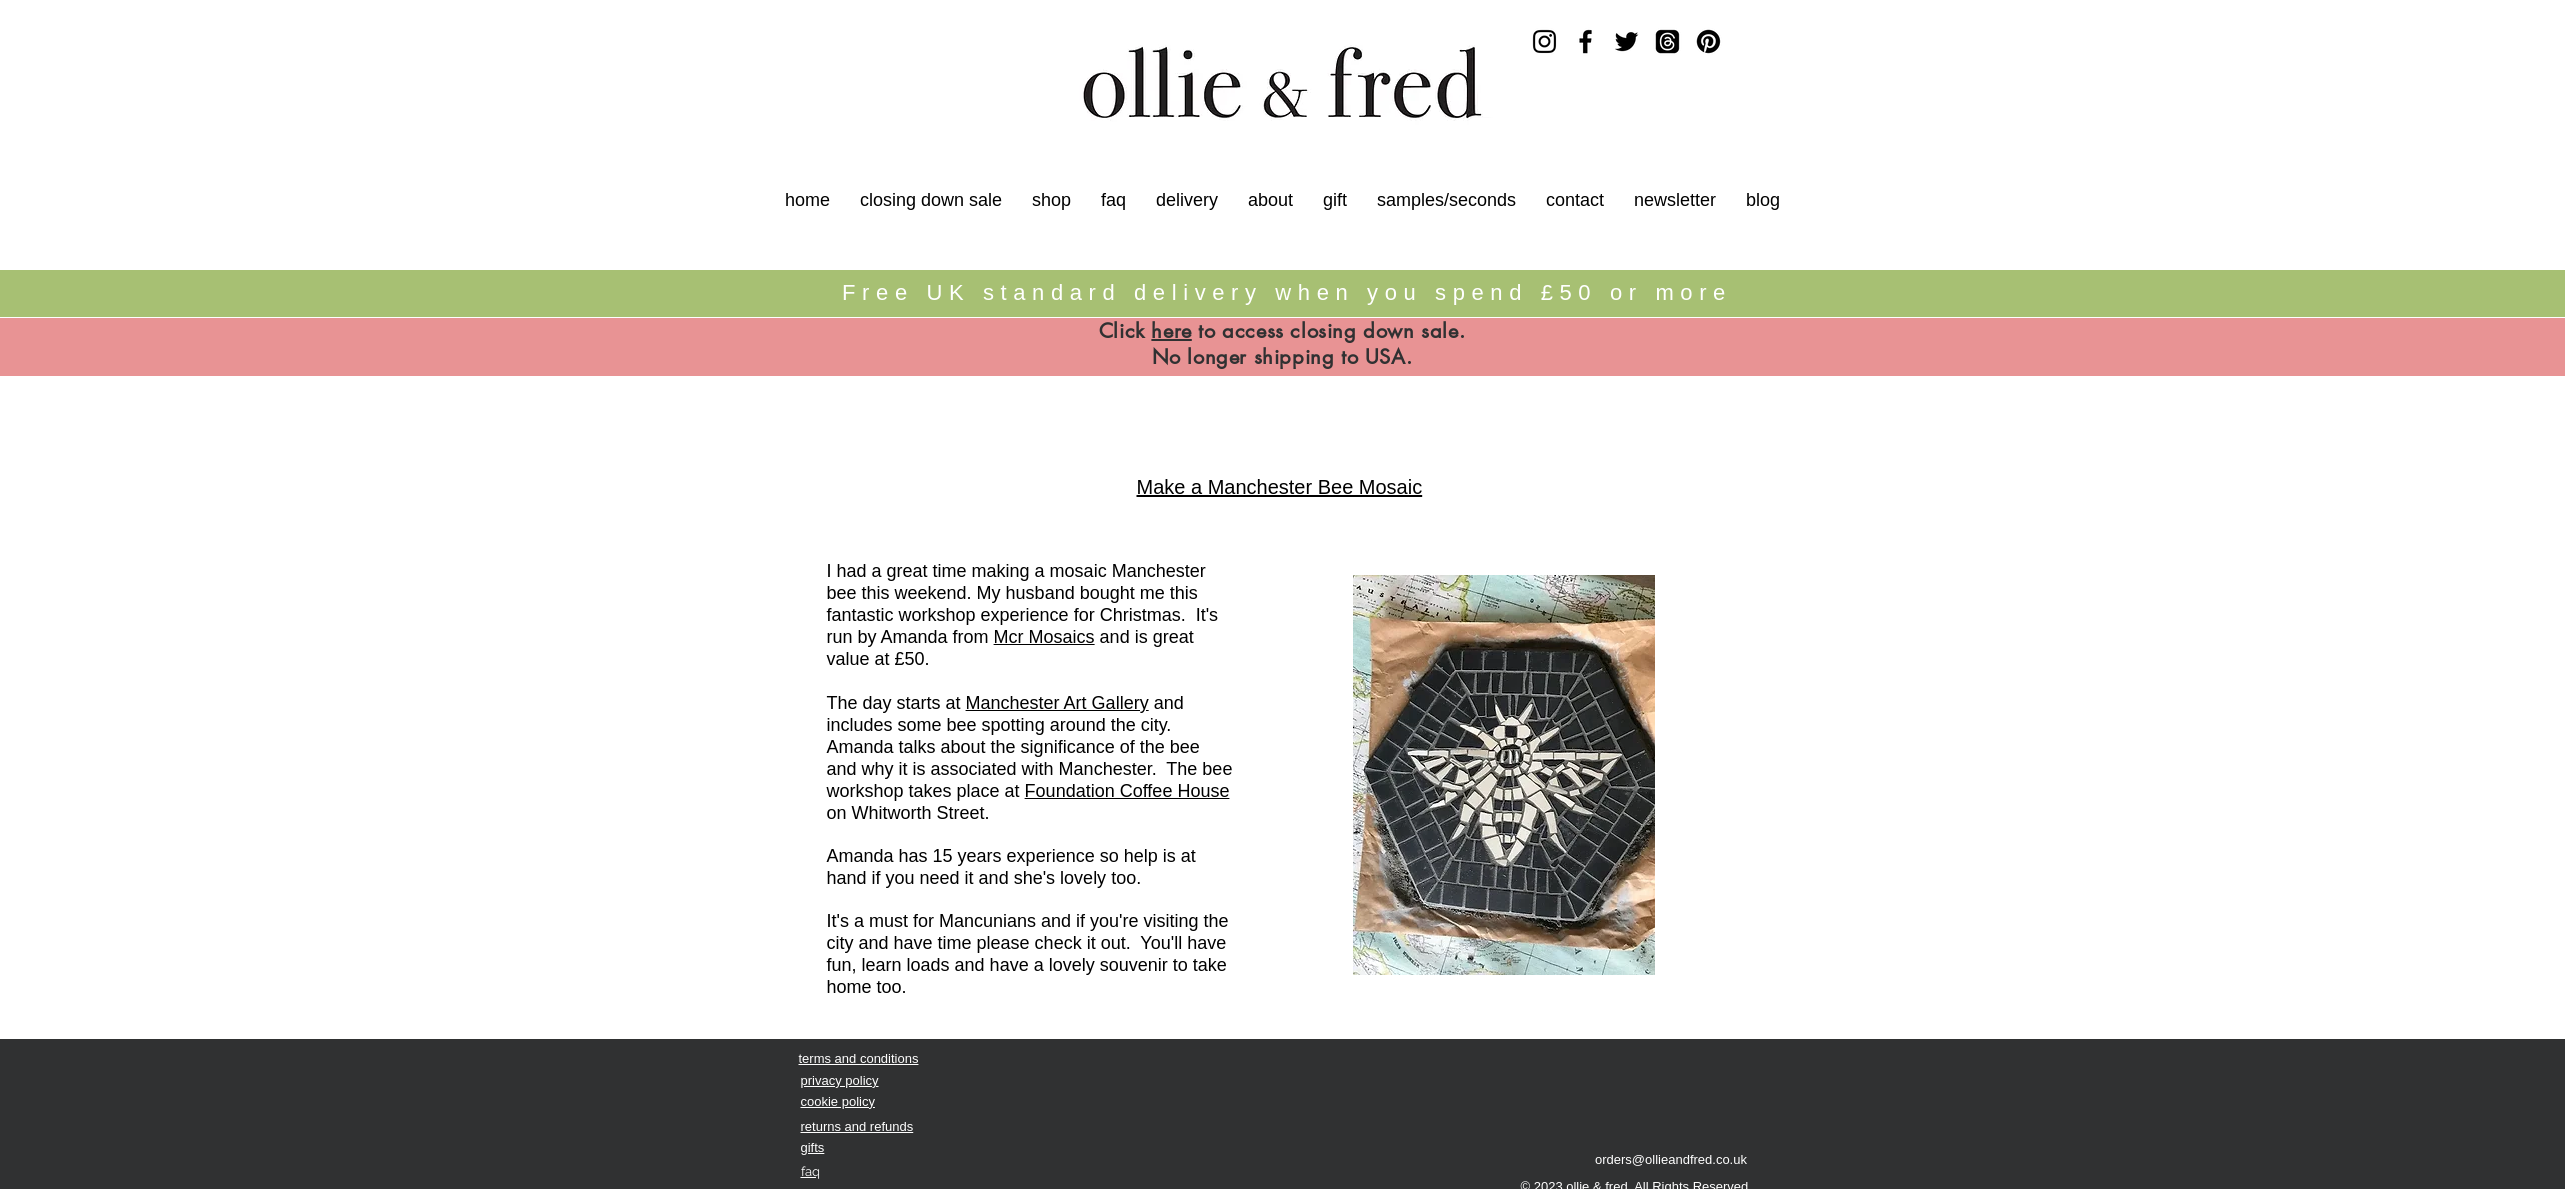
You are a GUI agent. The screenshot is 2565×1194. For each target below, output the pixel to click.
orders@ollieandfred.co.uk (1671, 1159)
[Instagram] (1544, 41)
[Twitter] (1626, 41)
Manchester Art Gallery (1057, 703)
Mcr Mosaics (1044, 637)
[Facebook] (1585, 41)
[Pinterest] (1708, 41)
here (1171, 331)
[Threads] (1667, 41)
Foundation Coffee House (1127, 791)
